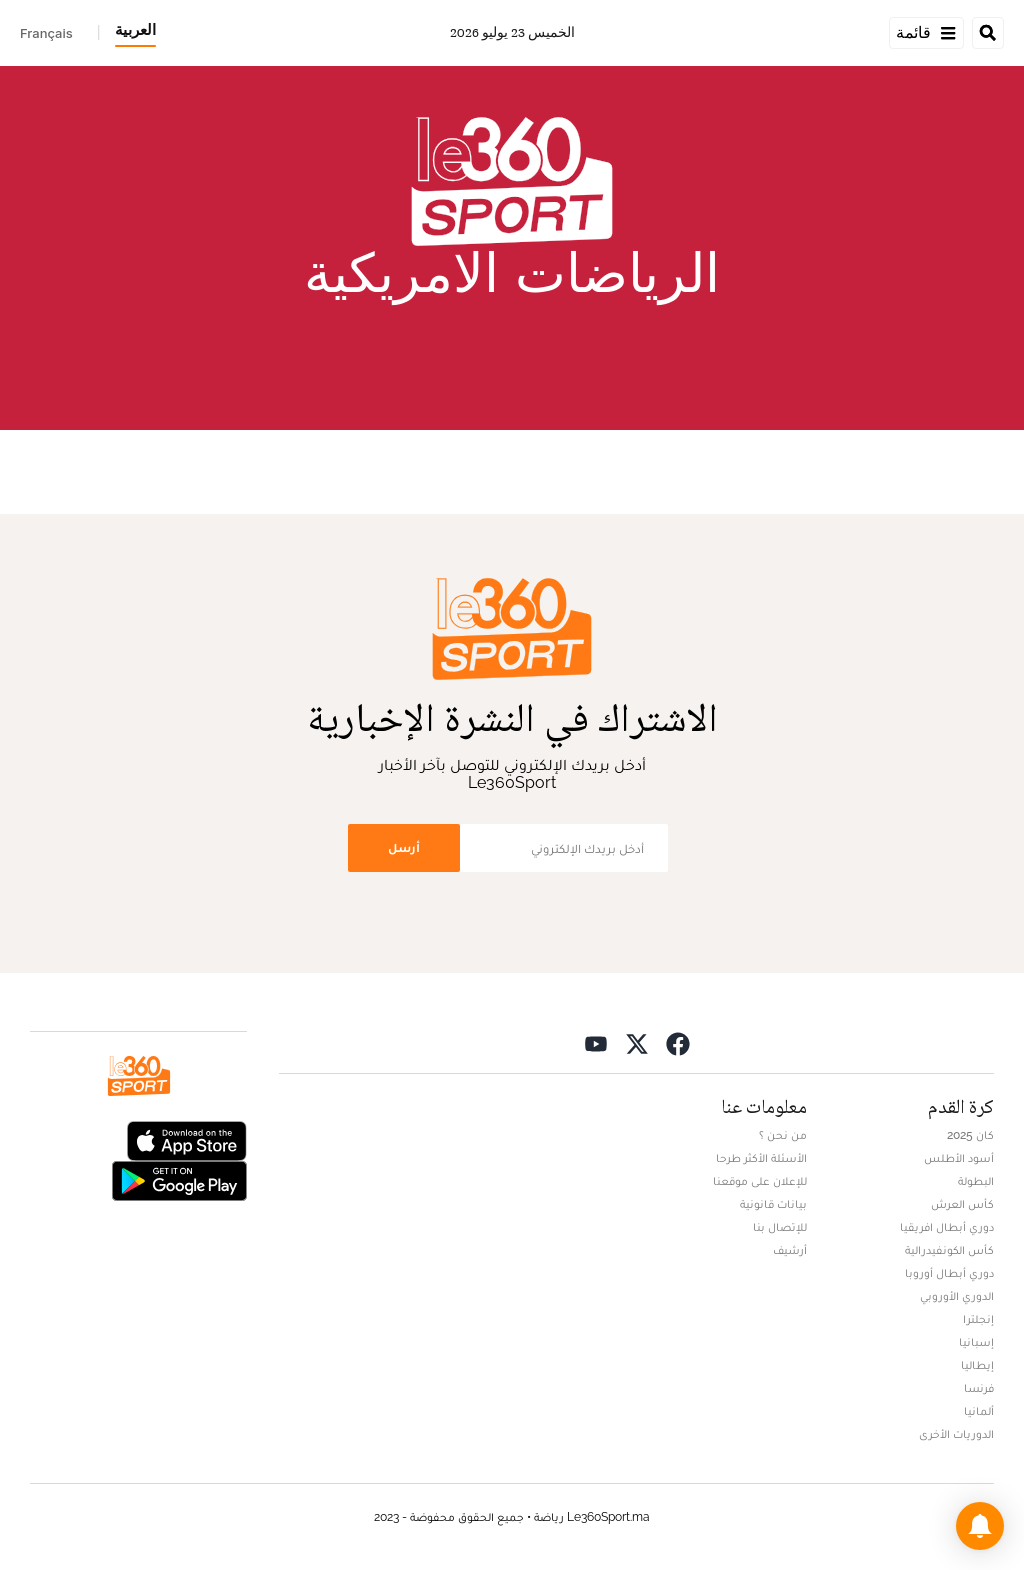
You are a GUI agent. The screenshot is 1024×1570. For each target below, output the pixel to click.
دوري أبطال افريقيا (947, 1227)
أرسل (404, 847)
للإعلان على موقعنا (760, 1181)
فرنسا (979, 1388)
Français (46, 33)
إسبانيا (976, 1342)
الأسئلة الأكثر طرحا (761, 1158)
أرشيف (790, 1250)
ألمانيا (979, 1411)
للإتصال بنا (780, 1227)
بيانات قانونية (773, 1204)
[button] (980, 1526)
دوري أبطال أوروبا (949, 1273)
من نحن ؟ (783, 1135)
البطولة (976, 1181)
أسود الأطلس (959, 1158)
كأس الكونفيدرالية (949, 1250)
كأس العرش (962, 1204)
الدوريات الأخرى (956, 1434)
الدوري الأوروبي (957, 1296)
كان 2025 (970, 1135)
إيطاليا (977, 1365)
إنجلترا (978, 1319)
